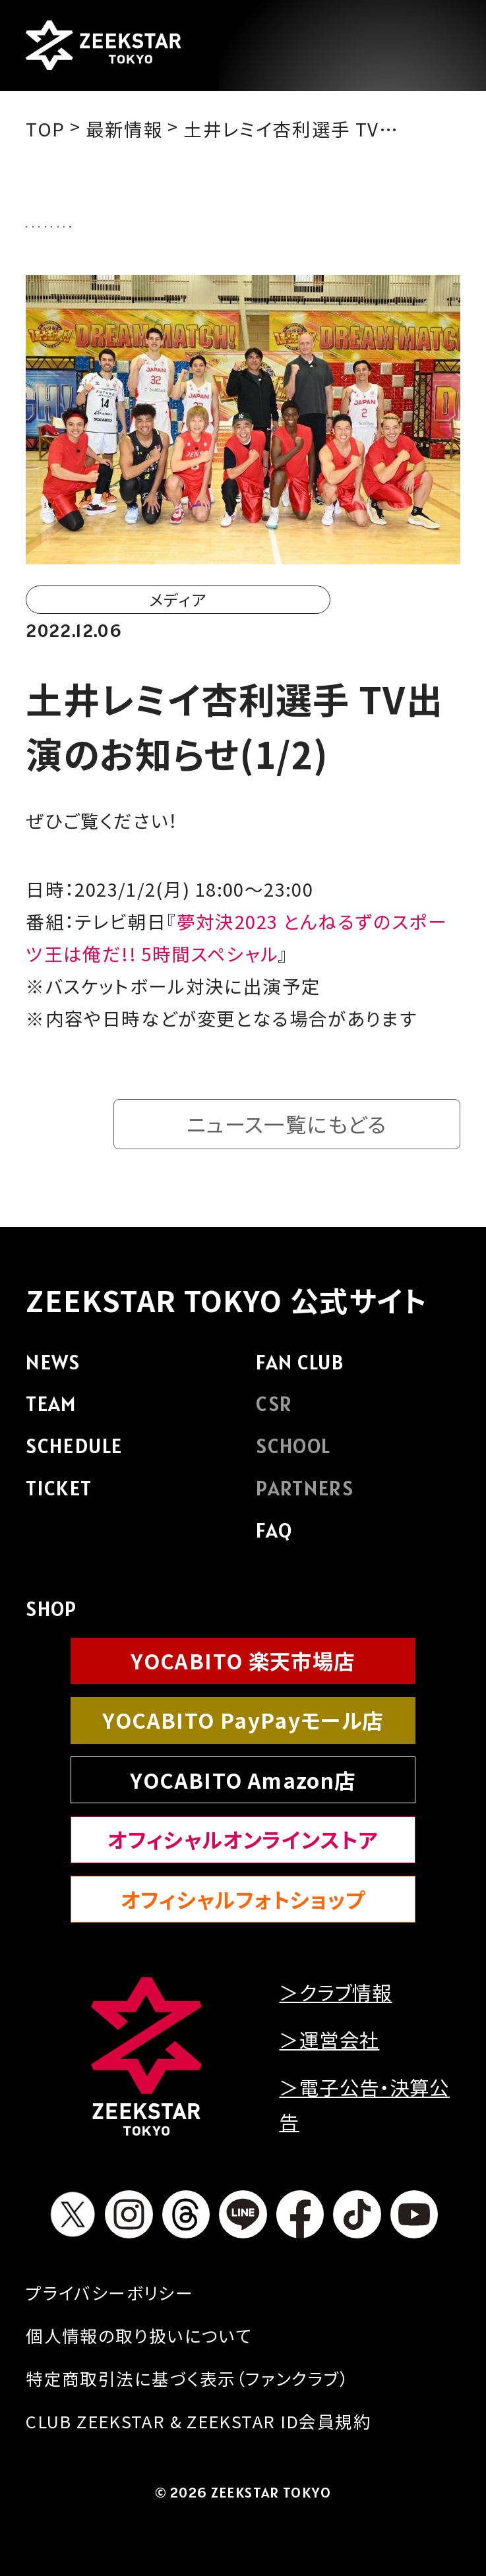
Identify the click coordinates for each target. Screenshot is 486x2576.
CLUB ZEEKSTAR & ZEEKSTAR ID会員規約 (198, 2427)
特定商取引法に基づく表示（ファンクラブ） (187, 2384)
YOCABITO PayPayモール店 (242, 1726)
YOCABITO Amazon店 (242, 1786)
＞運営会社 (329, 2046)
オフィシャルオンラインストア (242, 1846)
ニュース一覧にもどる (287, 1130)
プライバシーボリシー (109, 2299)
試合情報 (339, 221)
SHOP (51, 1615)
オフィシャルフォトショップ (243, 1906)
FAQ (274, 1537)
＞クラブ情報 (335, 1998)
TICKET (59, 1495)
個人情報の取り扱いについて (139, 2341)
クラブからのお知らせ (209, 221)
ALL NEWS (76, 221)
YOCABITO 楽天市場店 (243, 1667)
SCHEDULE (74, 1452)
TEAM (51, 1410)
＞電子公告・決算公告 (364, 2111)
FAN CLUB (300, 1369)
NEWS (53, 1369)
